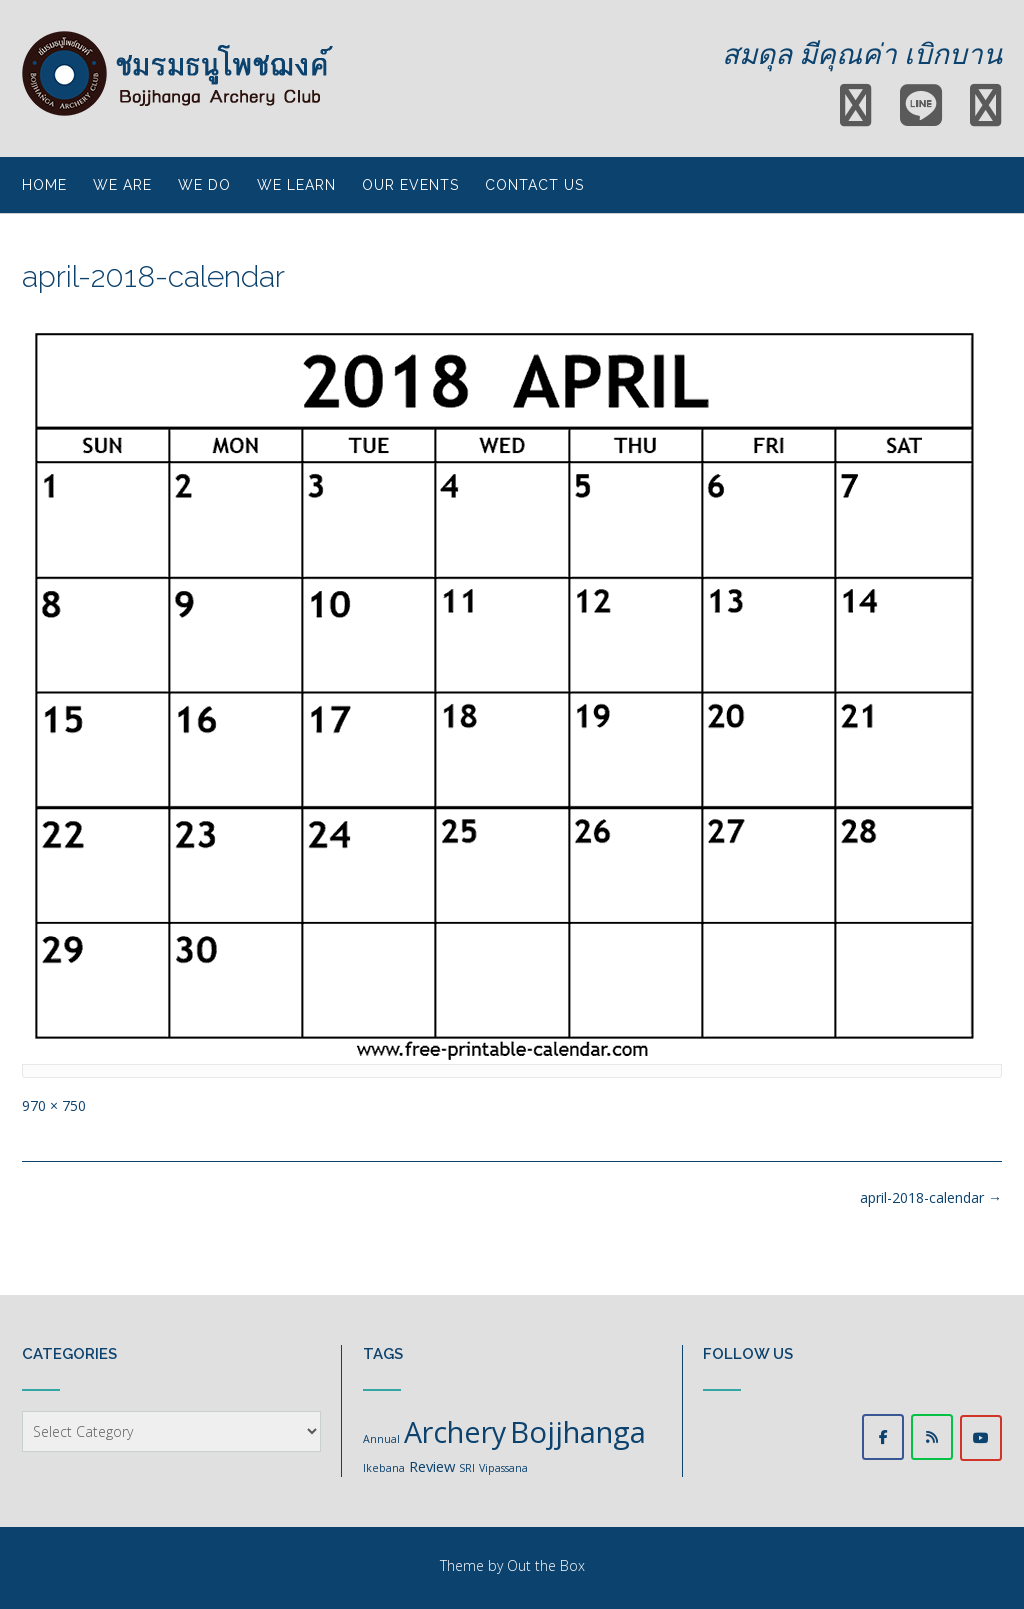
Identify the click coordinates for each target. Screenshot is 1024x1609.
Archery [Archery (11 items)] (455, 1431)
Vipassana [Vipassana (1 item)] (503, 1468)
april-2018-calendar (931, 1197)
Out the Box (546, 1565)
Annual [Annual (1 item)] (381, 1439)
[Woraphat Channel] (981, 1438)
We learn (296, 185)
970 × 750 (54, 1105)
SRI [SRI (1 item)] (467, 1468)
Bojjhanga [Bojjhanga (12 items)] (578, 1432)
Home (44, 185)
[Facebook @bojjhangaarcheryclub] (883, 1437)
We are (122, 185)
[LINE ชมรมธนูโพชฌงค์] (932, 1437)
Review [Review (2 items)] (432, 1466)
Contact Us (534, 185)
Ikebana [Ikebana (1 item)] (384, 1468)
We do (204, 185)
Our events (410, 185)
